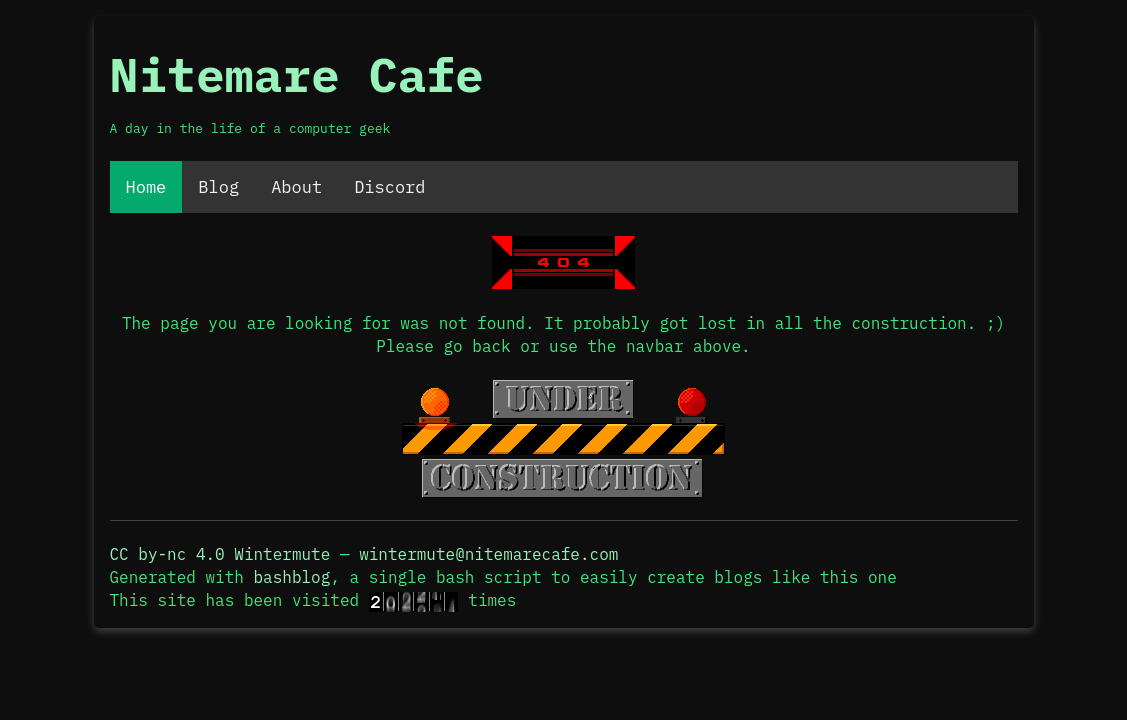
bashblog (292, 577)
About (296, 187)
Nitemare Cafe (297, 74)
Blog (218, 187)
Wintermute (282, 554)
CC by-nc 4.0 (167, 554)
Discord (389, 187)
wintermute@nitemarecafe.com (488, 554)
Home (146, 187)
